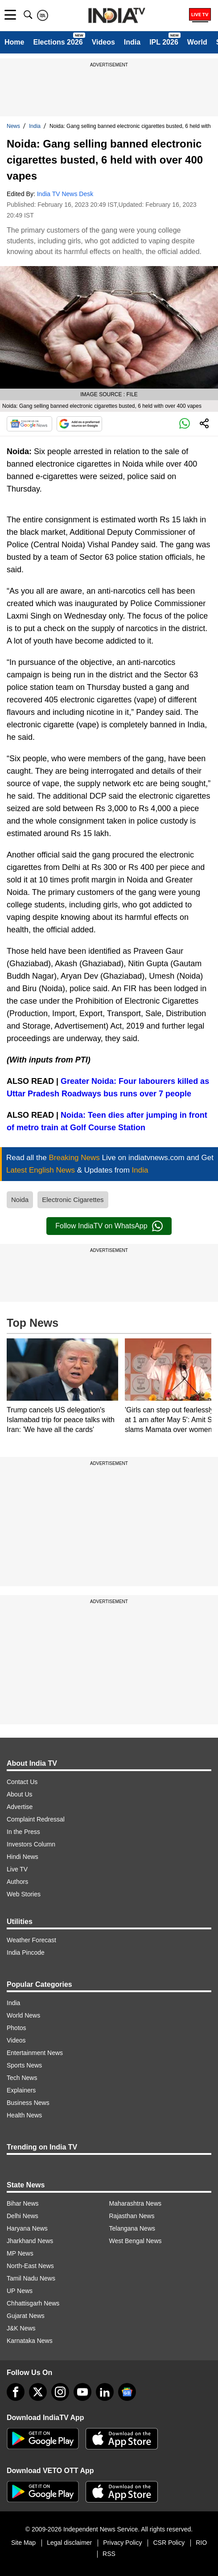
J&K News (21, 2328)
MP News (20, 2253)
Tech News (22, 2077)
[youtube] (82, 2392)
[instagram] (60, 2392)
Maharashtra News (135, 2203)
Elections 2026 (57, 42)
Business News (28, 2102)
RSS (109, 2553)
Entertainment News (35, 2052)
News (13, 126)
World (197, 42)
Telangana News (132, 2228)
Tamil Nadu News (31, 2278)
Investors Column (31, 1844)
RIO (201, 2542)
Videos (103, 42)
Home (14, 42)
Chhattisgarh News (33, 2303)
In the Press (23, 1831)
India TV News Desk (65, 193)
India (132, 42)
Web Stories (24, 1894)
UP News (20, 2290)
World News (23, 2015)
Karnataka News (30, 2340)
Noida (20, 1199)
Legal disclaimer (69, 2542)
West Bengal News (135, 2240)
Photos (16, 2027)
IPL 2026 (163, 42)
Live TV (17, 1869)
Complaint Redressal (36, 1819)
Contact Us (22, 1781)
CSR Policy (169, 2542)
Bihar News (23, 2203)
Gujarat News (26, 2315)
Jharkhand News (30, 2240)
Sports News (24, 2065)
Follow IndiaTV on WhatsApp (108, 1226)
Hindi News (22, 1856)
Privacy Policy (122, 2542)
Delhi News (22, 2215)
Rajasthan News (132, 2215)
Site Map (23, 2542)
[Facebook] (16, 2392)
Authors (17, 1881)
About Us (20, 1794)
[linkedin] (105, 2392)
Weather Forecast (31, 1940)
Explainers (21, 2090)
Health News (24, 2115)
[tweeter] (38, 2392)
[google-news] (127, 2392)
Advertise (20, 1806)
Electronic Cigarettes (72, 1199)
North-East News (30, 2265)
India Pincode (26, 1952)
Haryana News (27, 2228)
